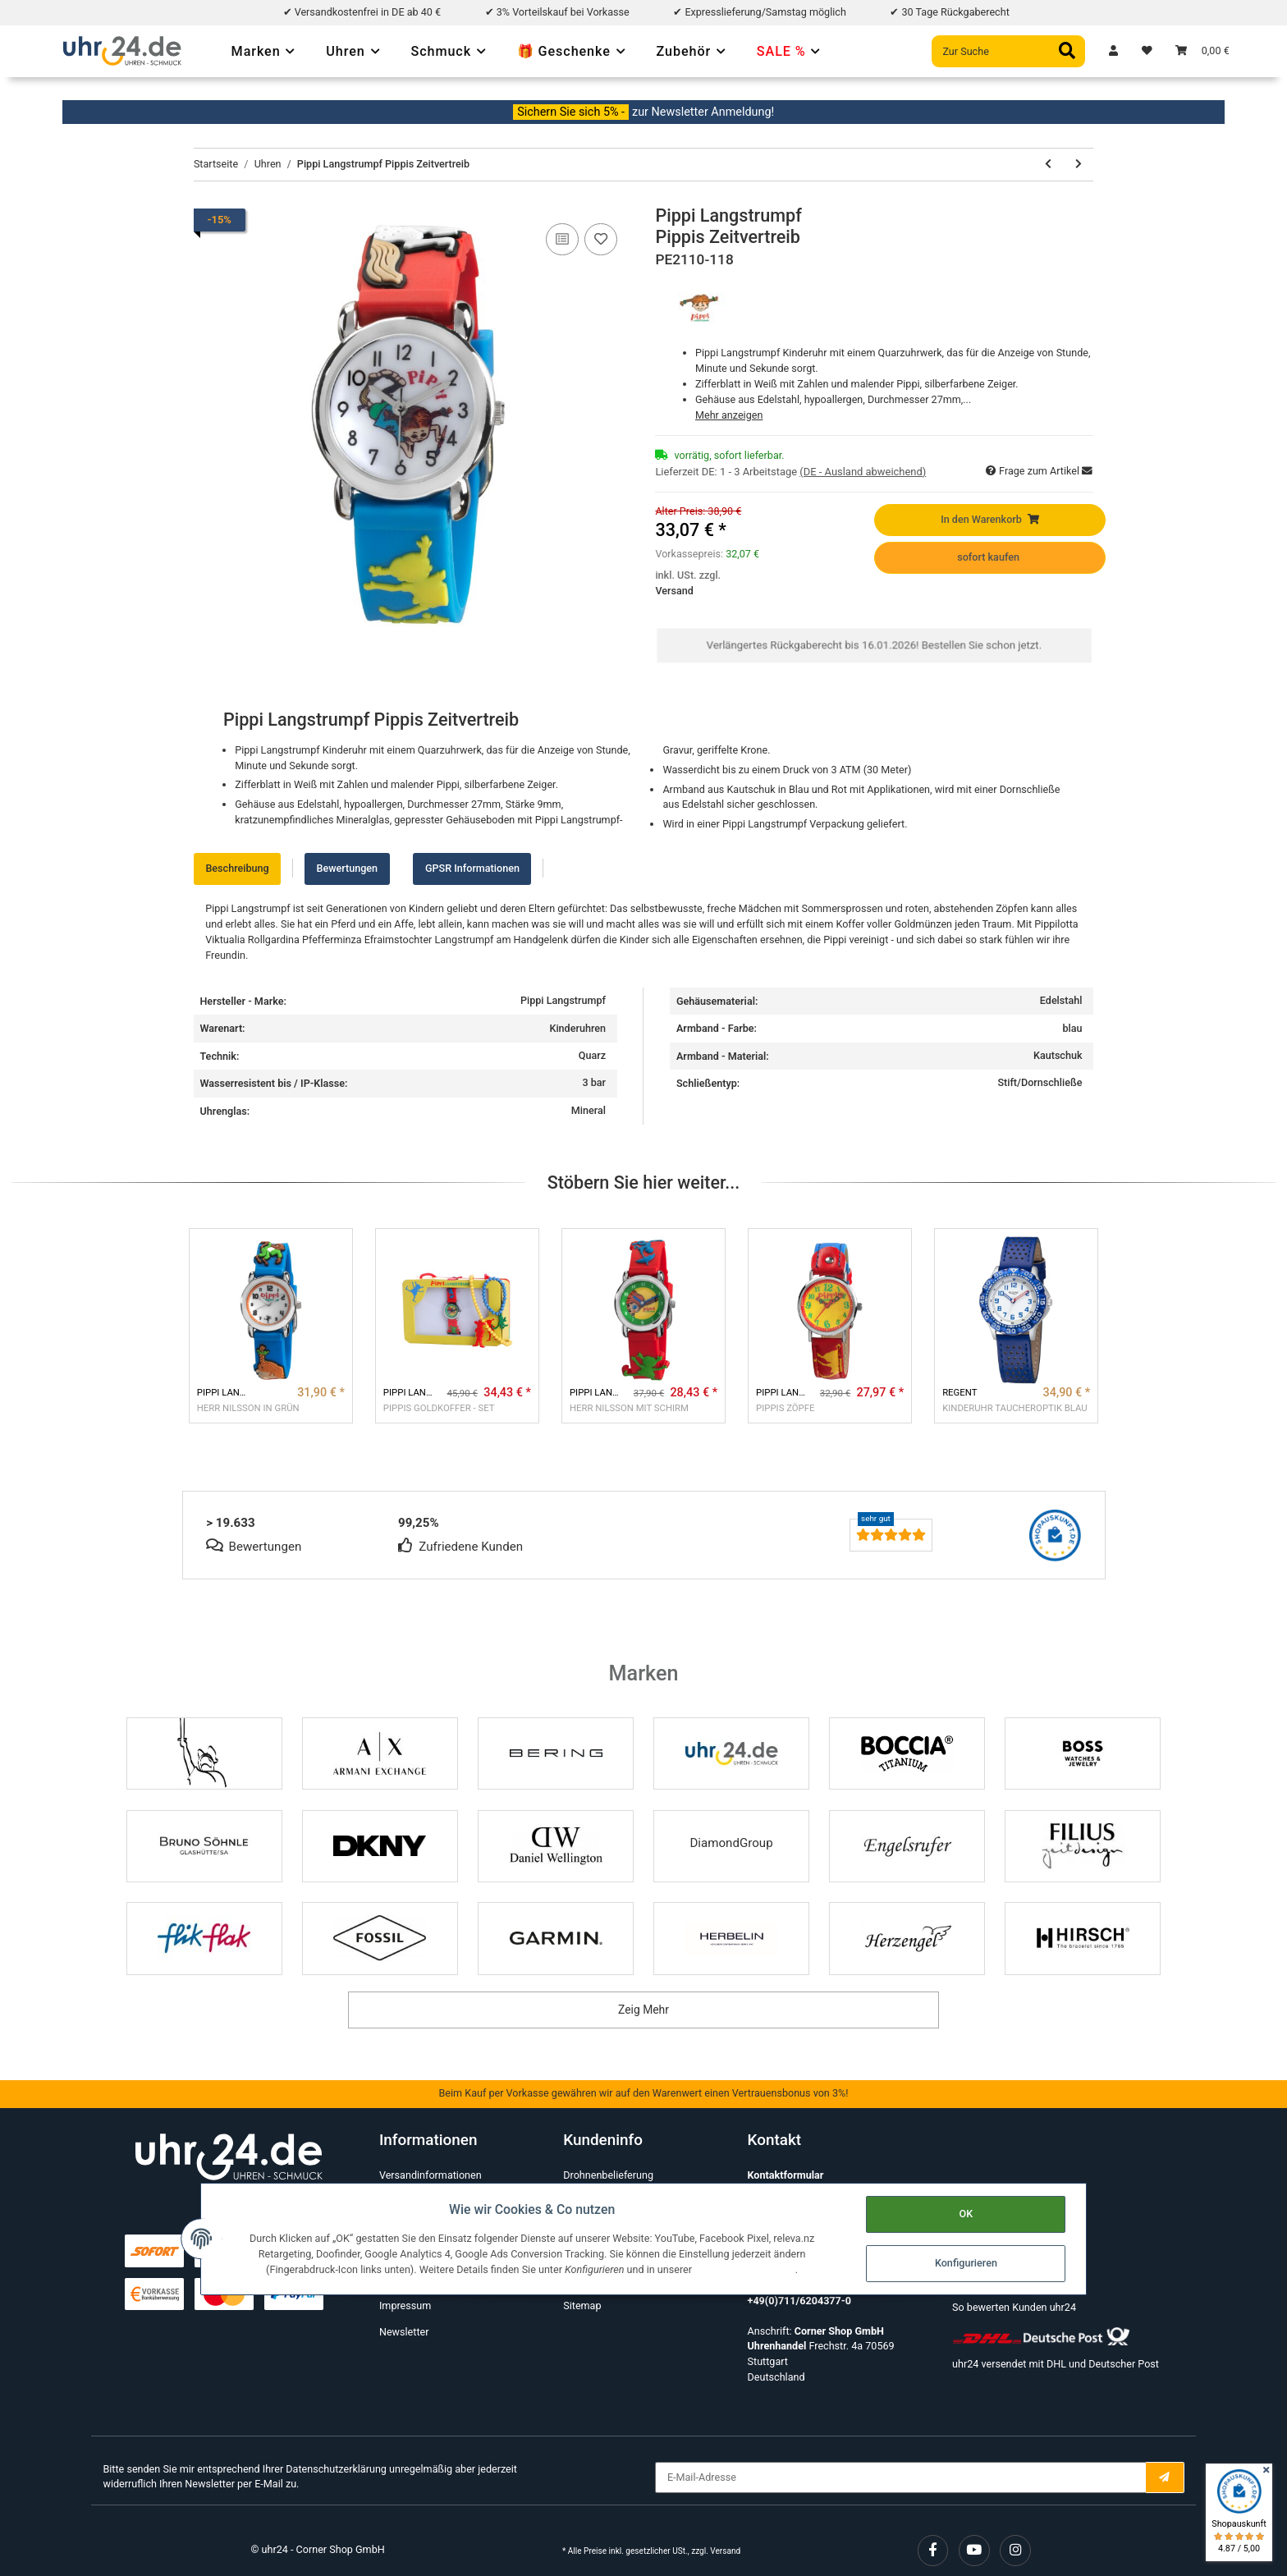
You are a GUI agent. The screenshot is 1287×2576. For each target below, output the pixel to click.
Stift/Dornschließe (1039, 1082)
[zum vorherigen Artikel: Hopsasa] (1048, 165)
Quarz (592, 1055)
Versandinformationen (430, 2175)
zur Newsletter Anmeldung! (703, 112)
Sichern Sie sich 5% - (571, 112)
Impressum (405, 2305)
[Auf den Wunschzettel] (600, 239)
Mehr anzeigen (729, 415)
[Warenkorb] (1202, 50)
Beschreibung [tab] (236, 868)
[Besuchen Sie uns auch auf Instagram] (1015, 2550)
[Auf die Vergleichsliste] (562, 239)
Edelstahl (1061, 1000)
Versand (674, 590)
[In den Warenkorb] (989, 520)
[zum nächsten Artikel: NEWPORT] (1078, 165)
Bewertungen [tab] (347, 868)
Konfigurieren (965, 2263)
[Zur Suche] (1008, 51)
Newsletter (404, 2332)
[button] (1113, 50)
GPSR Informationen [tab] (472, 868)
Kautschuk (1058, 1055)
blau (1072, 1028)
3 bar (594, 1082)
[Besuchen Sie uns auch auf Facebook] (933, 2550)
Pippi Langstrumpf (563, 1000)
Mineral (588, 1110)
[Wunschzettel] (1146, 50)
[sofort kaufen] (989, 558)
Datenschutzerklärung (336, 2469)
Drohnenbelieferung (608, 2175)
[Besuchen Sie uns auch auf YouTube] (974, 2550)
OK (966, 2213)
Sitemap (582, 2305)
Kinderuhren (577, 1028)
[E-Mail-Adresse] (900, 2478)
